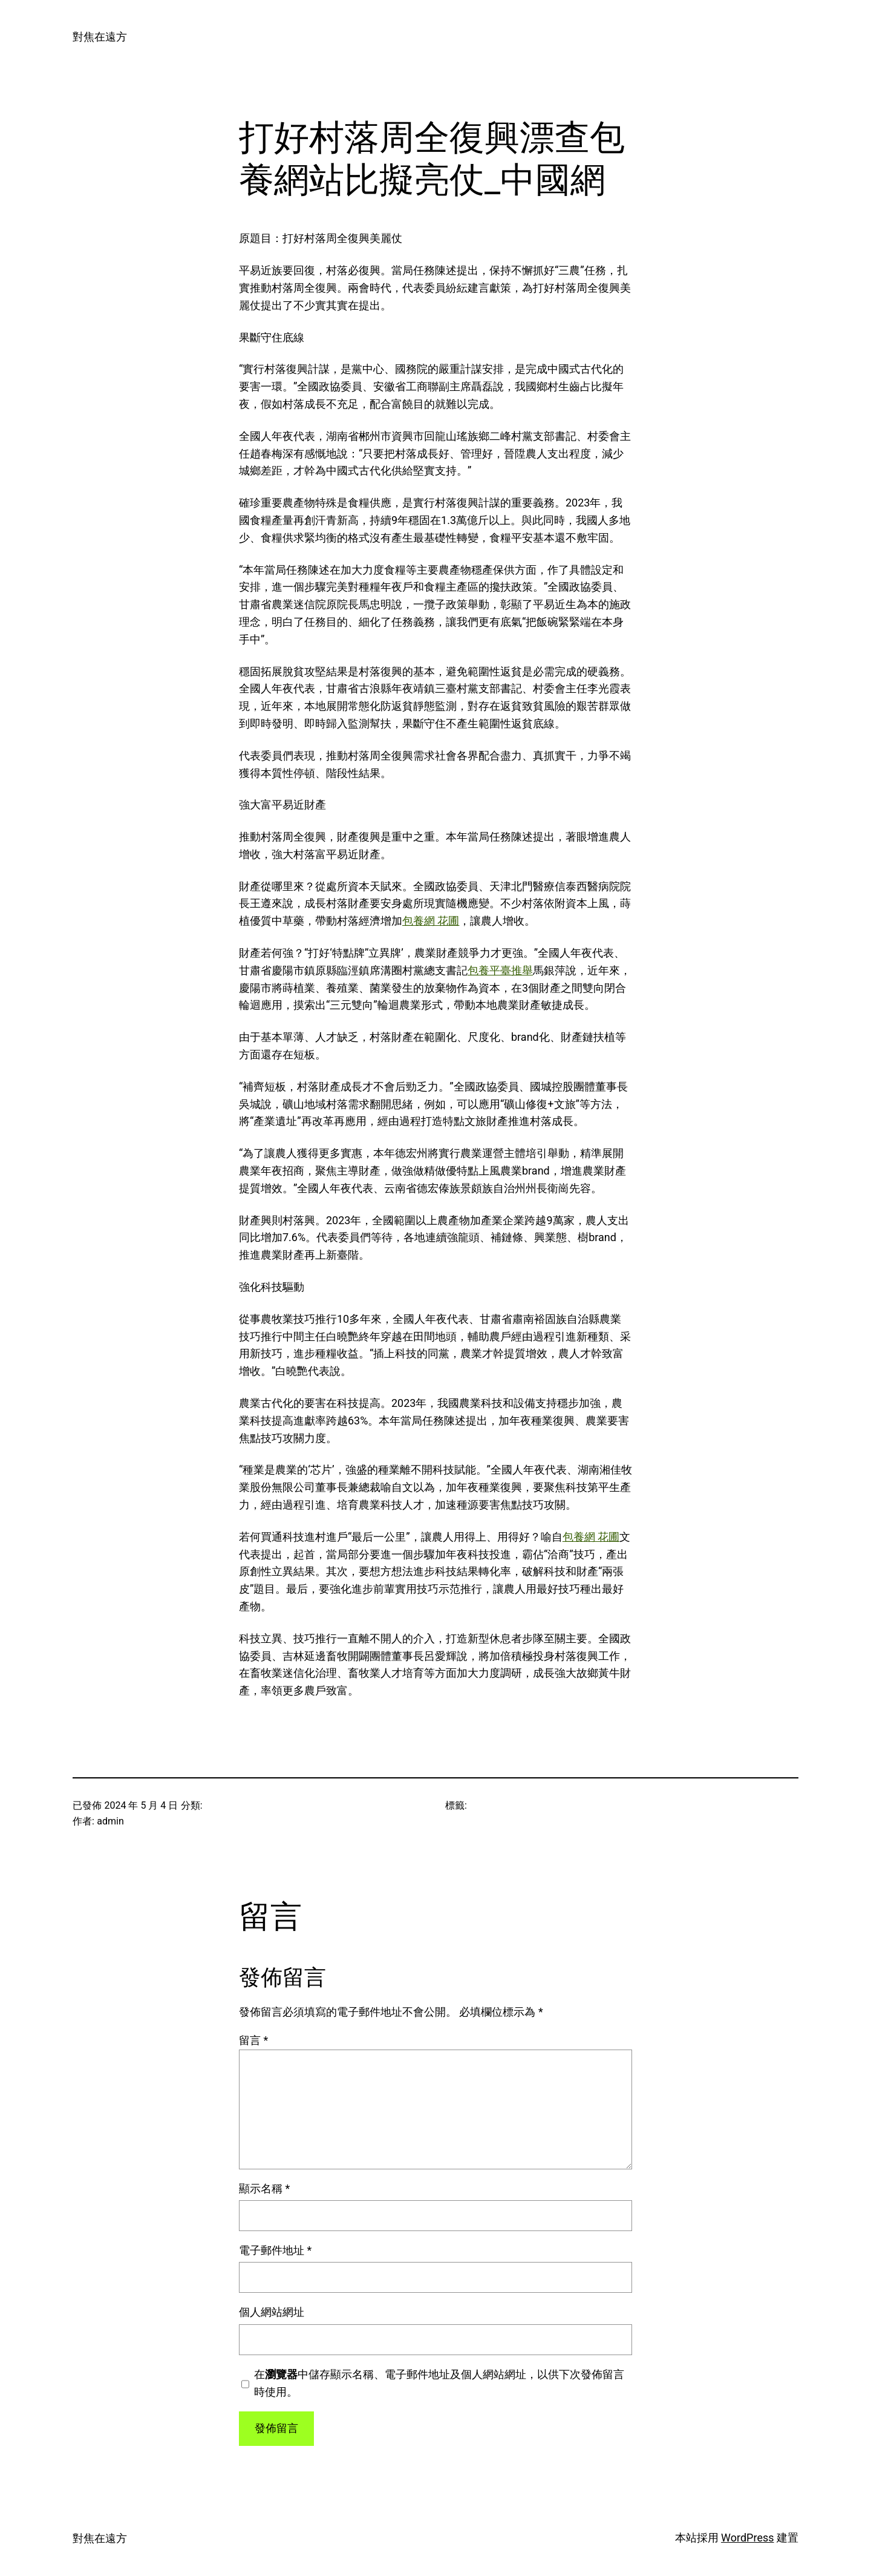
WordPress (747, 2537)
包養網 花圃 (430, 920)
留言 (253, 2040)
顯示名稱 (264, 2188)
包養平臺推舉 (500, 970)
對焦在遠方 (100, 36)
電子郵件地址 (275, 2250)
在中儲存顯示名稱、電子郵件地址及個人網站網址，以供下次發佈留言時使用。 (439, 2383)
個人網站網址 (271, 2312)
